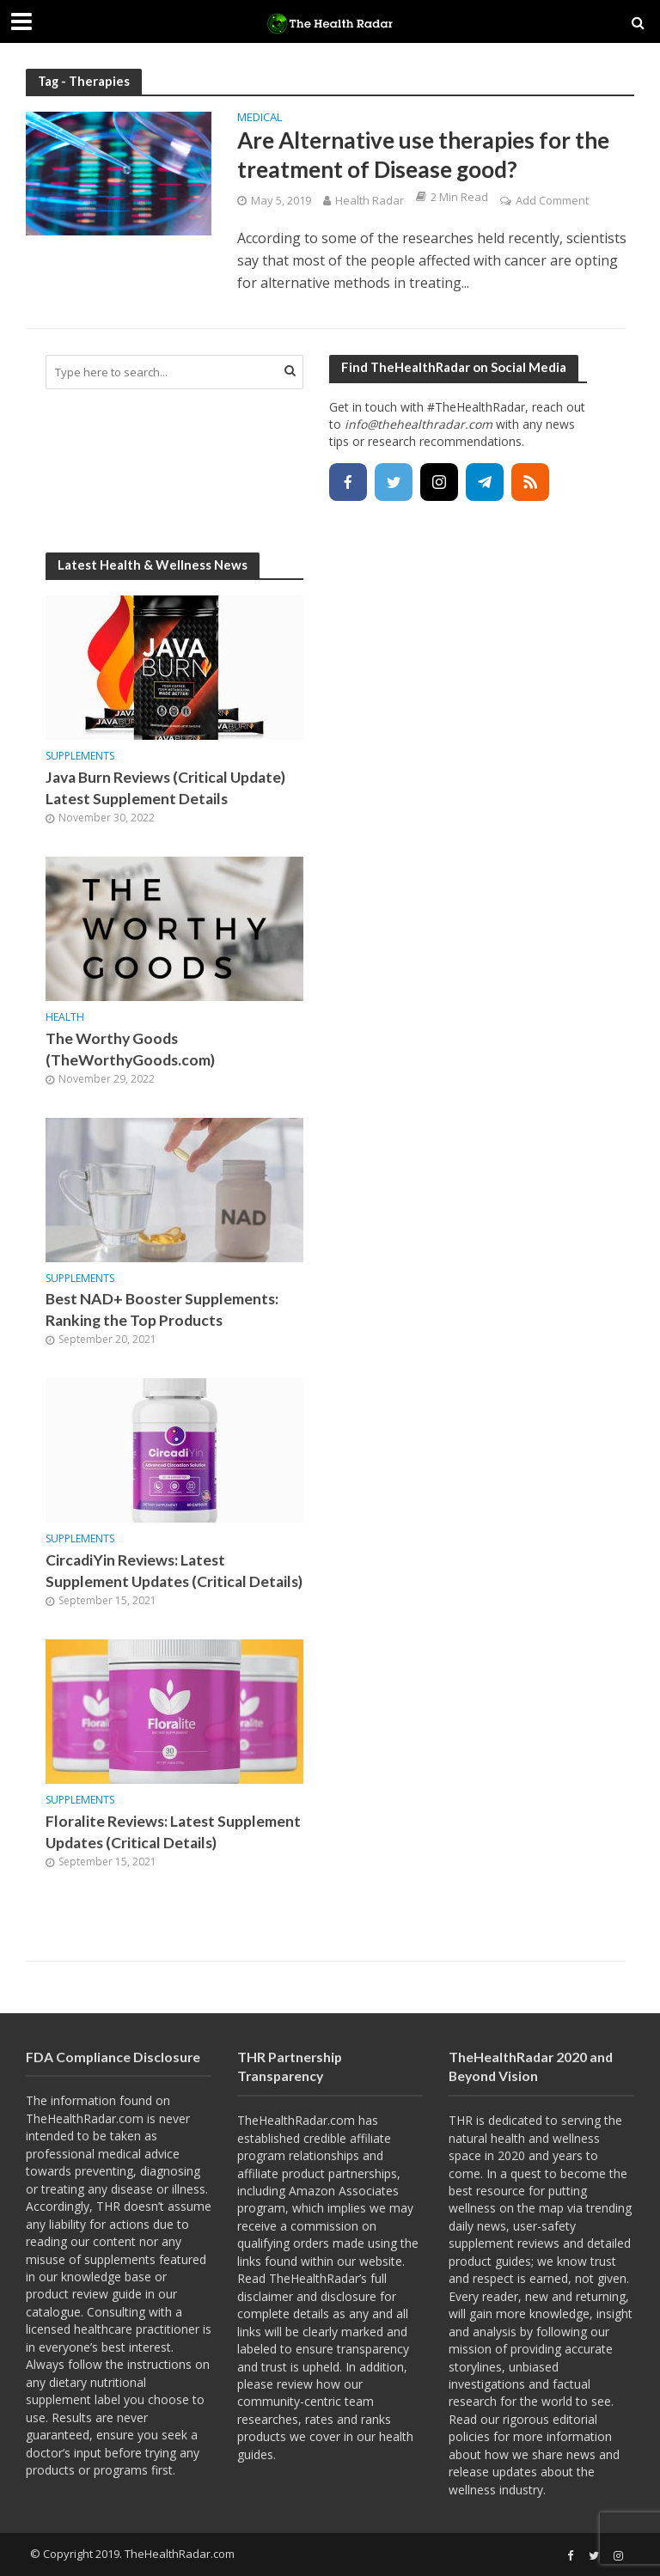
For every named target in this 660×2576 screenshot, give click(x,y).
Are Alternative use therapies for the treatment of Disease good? (423, 154)
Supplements (80, 756)
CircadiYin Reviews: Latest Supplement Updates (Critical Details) (174, 1570)
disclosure (348, 2296)
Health (65, 1017)
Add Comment (552, 200)
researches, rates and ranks (314, 2419)
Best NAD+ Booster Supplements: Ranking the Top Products (162, 1309)
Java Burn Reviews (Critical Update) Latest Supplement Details (165, 788)
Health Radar (369, 200)
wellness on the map (506, 2208)
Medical (259, 118)
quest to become (558, 2173)
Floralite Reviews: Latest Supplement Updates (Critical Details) (173, 1832)
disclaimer (265, 2296)
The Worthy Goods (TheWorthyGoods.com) (130, 1049)
